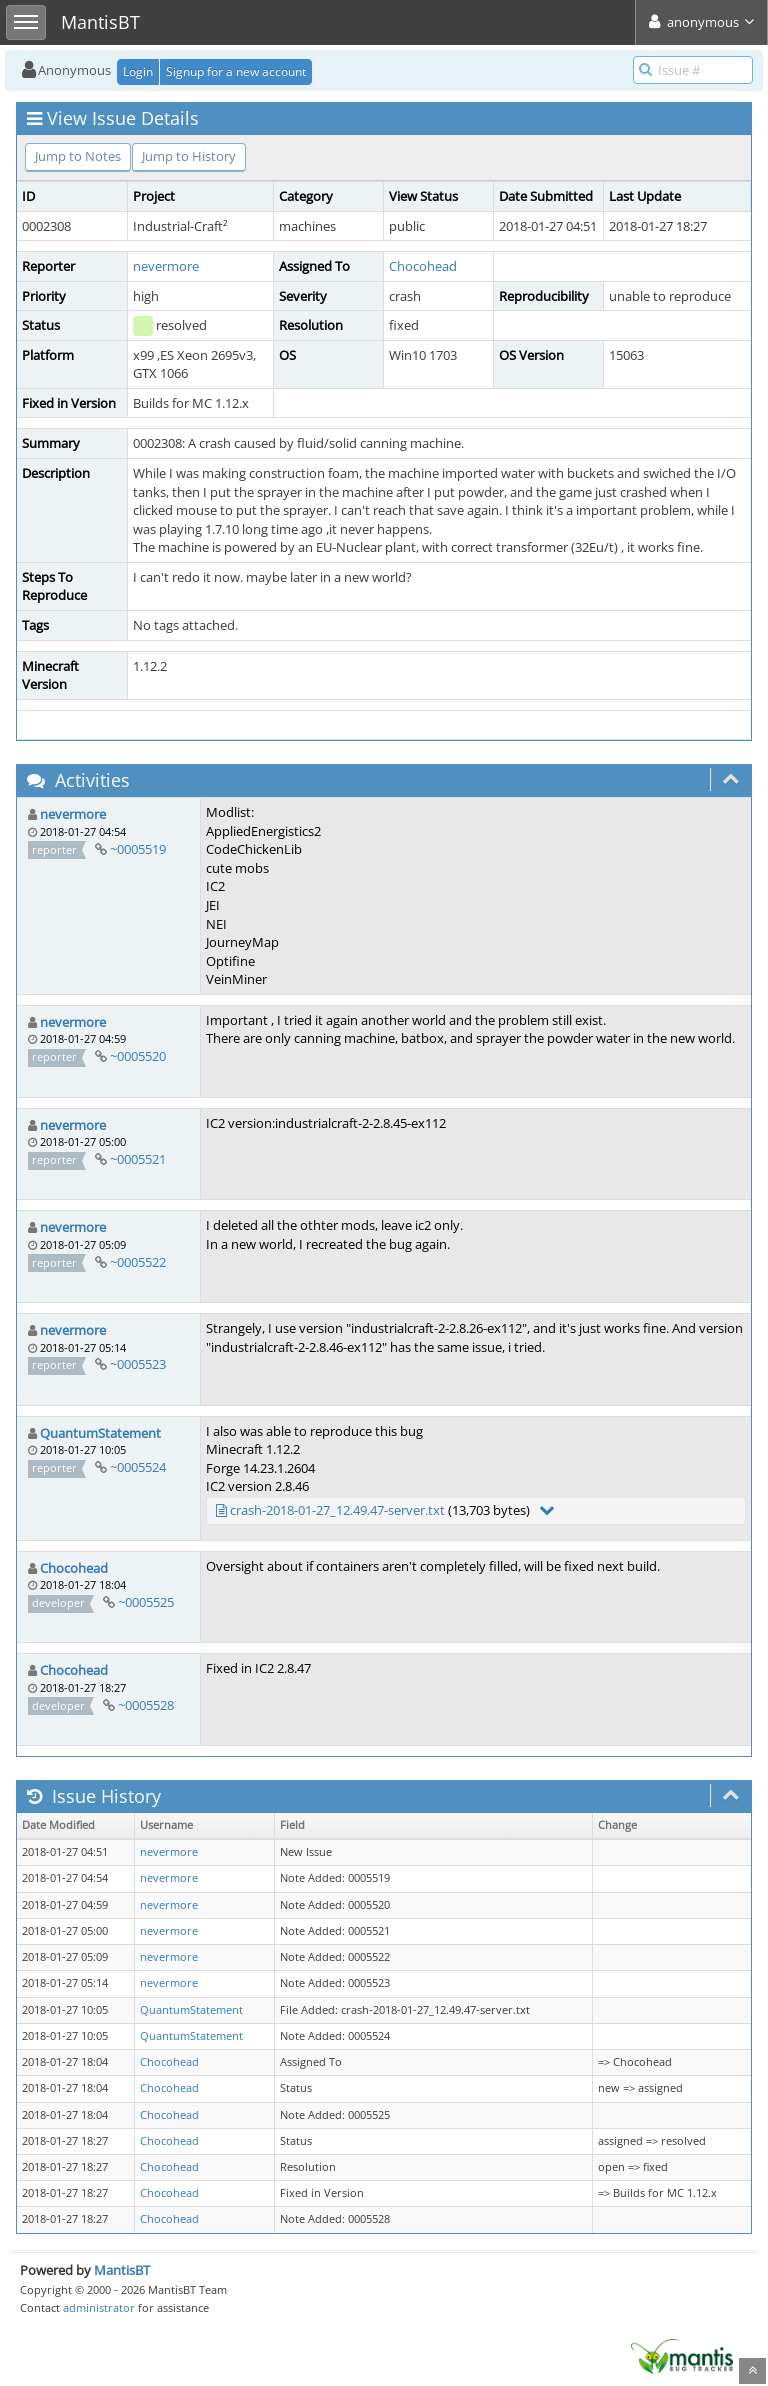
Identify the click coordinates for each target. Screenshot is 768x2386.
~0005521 (138, 1159)
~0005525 (146, 1602)
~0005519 (138, 849)
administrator (99, 2307)
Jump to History (189, 156)
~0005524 (138, 1467)
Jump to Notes (78, 156)
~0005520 (138, 1056)
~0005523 (138, 1364)
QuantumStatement (100, 1433)
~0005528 (146, 1705)
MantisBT (122, 2270)
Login (138, 71)
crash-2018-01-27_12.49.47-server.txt (337, 1510)
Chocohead (423, 266)
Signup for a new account (236, 71)
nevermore (166, 266)
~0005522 (138, 1262)
